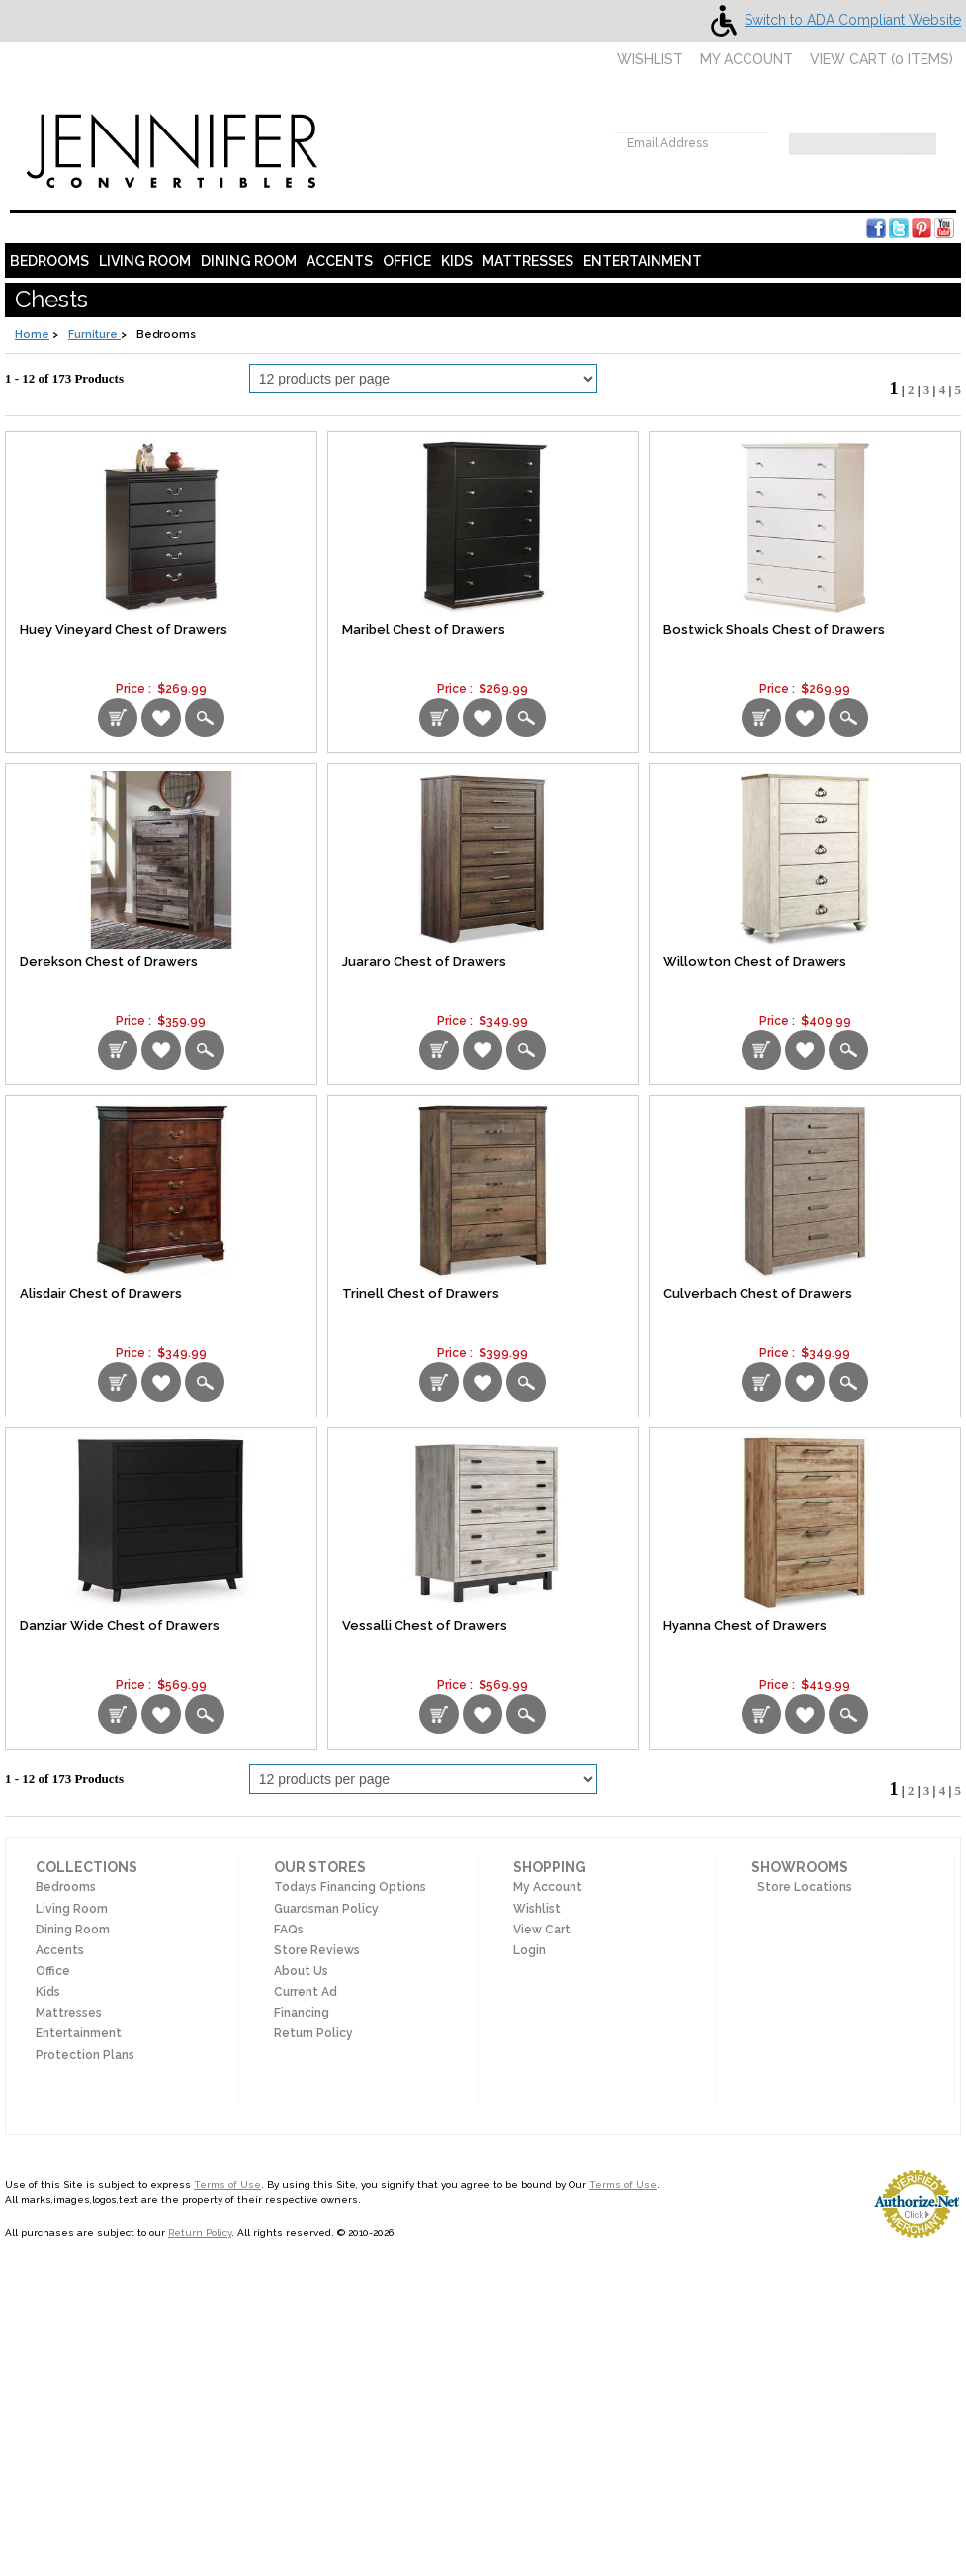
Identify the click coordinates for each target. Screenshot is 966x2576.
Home (32, 334)
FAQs (289, 1929)
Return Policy (313, 2033)
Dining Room (249, 261)
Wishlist (640, 59)
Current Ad (305, 1992)
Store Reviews (317, 1950)
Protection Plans (85, 2055)
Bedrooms (49, 261)
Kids (457, 261)
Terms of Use (227, 2184)
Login (529, 1950)
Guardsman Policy (326, 1909)
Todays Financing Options (350, 1887)
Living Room (145, 261)
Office (407, 261)
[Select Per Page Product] (423, 378)
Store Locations (801, 1887)
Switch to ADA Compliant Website (832, 20)
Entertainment (642, 261)
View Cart (542, 1929)
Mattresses (528, 261)
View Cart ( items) (881, 59)
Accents (340, 261)
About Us (301, 1971)
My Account (746, 59)
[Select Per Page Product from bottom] (423, 1779)
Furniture (94, 334)
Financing (301, 2012)
